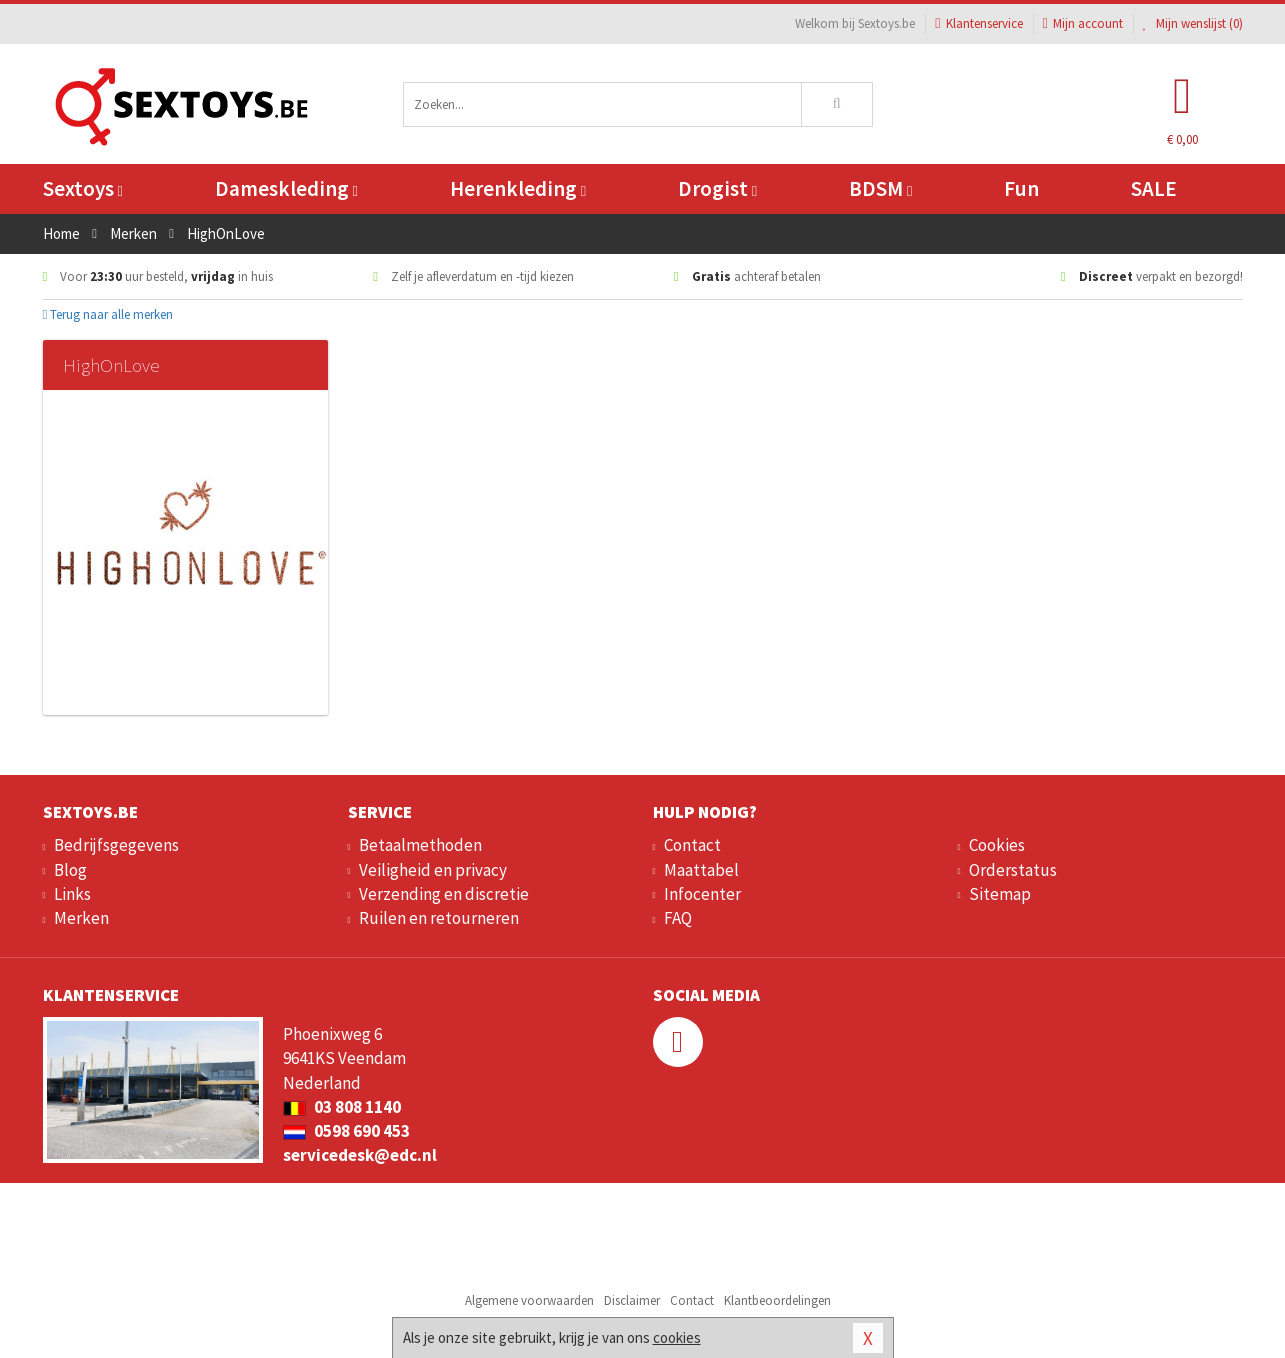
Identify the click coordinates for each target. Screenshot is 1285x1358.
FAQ (678, 918)
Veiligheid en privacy (433, 870)
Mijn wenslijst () (1193, 23)
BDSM (880, 188)
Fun (1021, 188)
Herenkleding (518, 188)
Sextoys (83, 188)
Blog (70, 870)
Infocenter (702, 894)
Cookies (997, 845)
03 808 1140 (342, 1107)
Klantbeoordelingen (777, 1300)
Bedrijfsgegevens (116, 845)
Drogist (717, 188)
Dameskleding (286, 188)
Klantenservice (978, 23)
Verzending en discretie (444, 894)
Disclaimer (632, 1300)
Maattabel (701, 870)
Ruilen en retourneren (439, 918)
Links (72, 894)
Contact (692, 845)
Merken (81, 918)
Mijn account (1083, 23)
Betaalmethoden (420, 845)
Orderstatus (1013, 870)
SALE (1154, 188)
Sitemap (1000, 894)
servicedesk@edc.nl (360, 1155)
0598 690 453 (346, 1131)
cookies (677, 1337)
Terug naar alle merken (108, 314)
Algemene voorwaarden (529, 1300)
